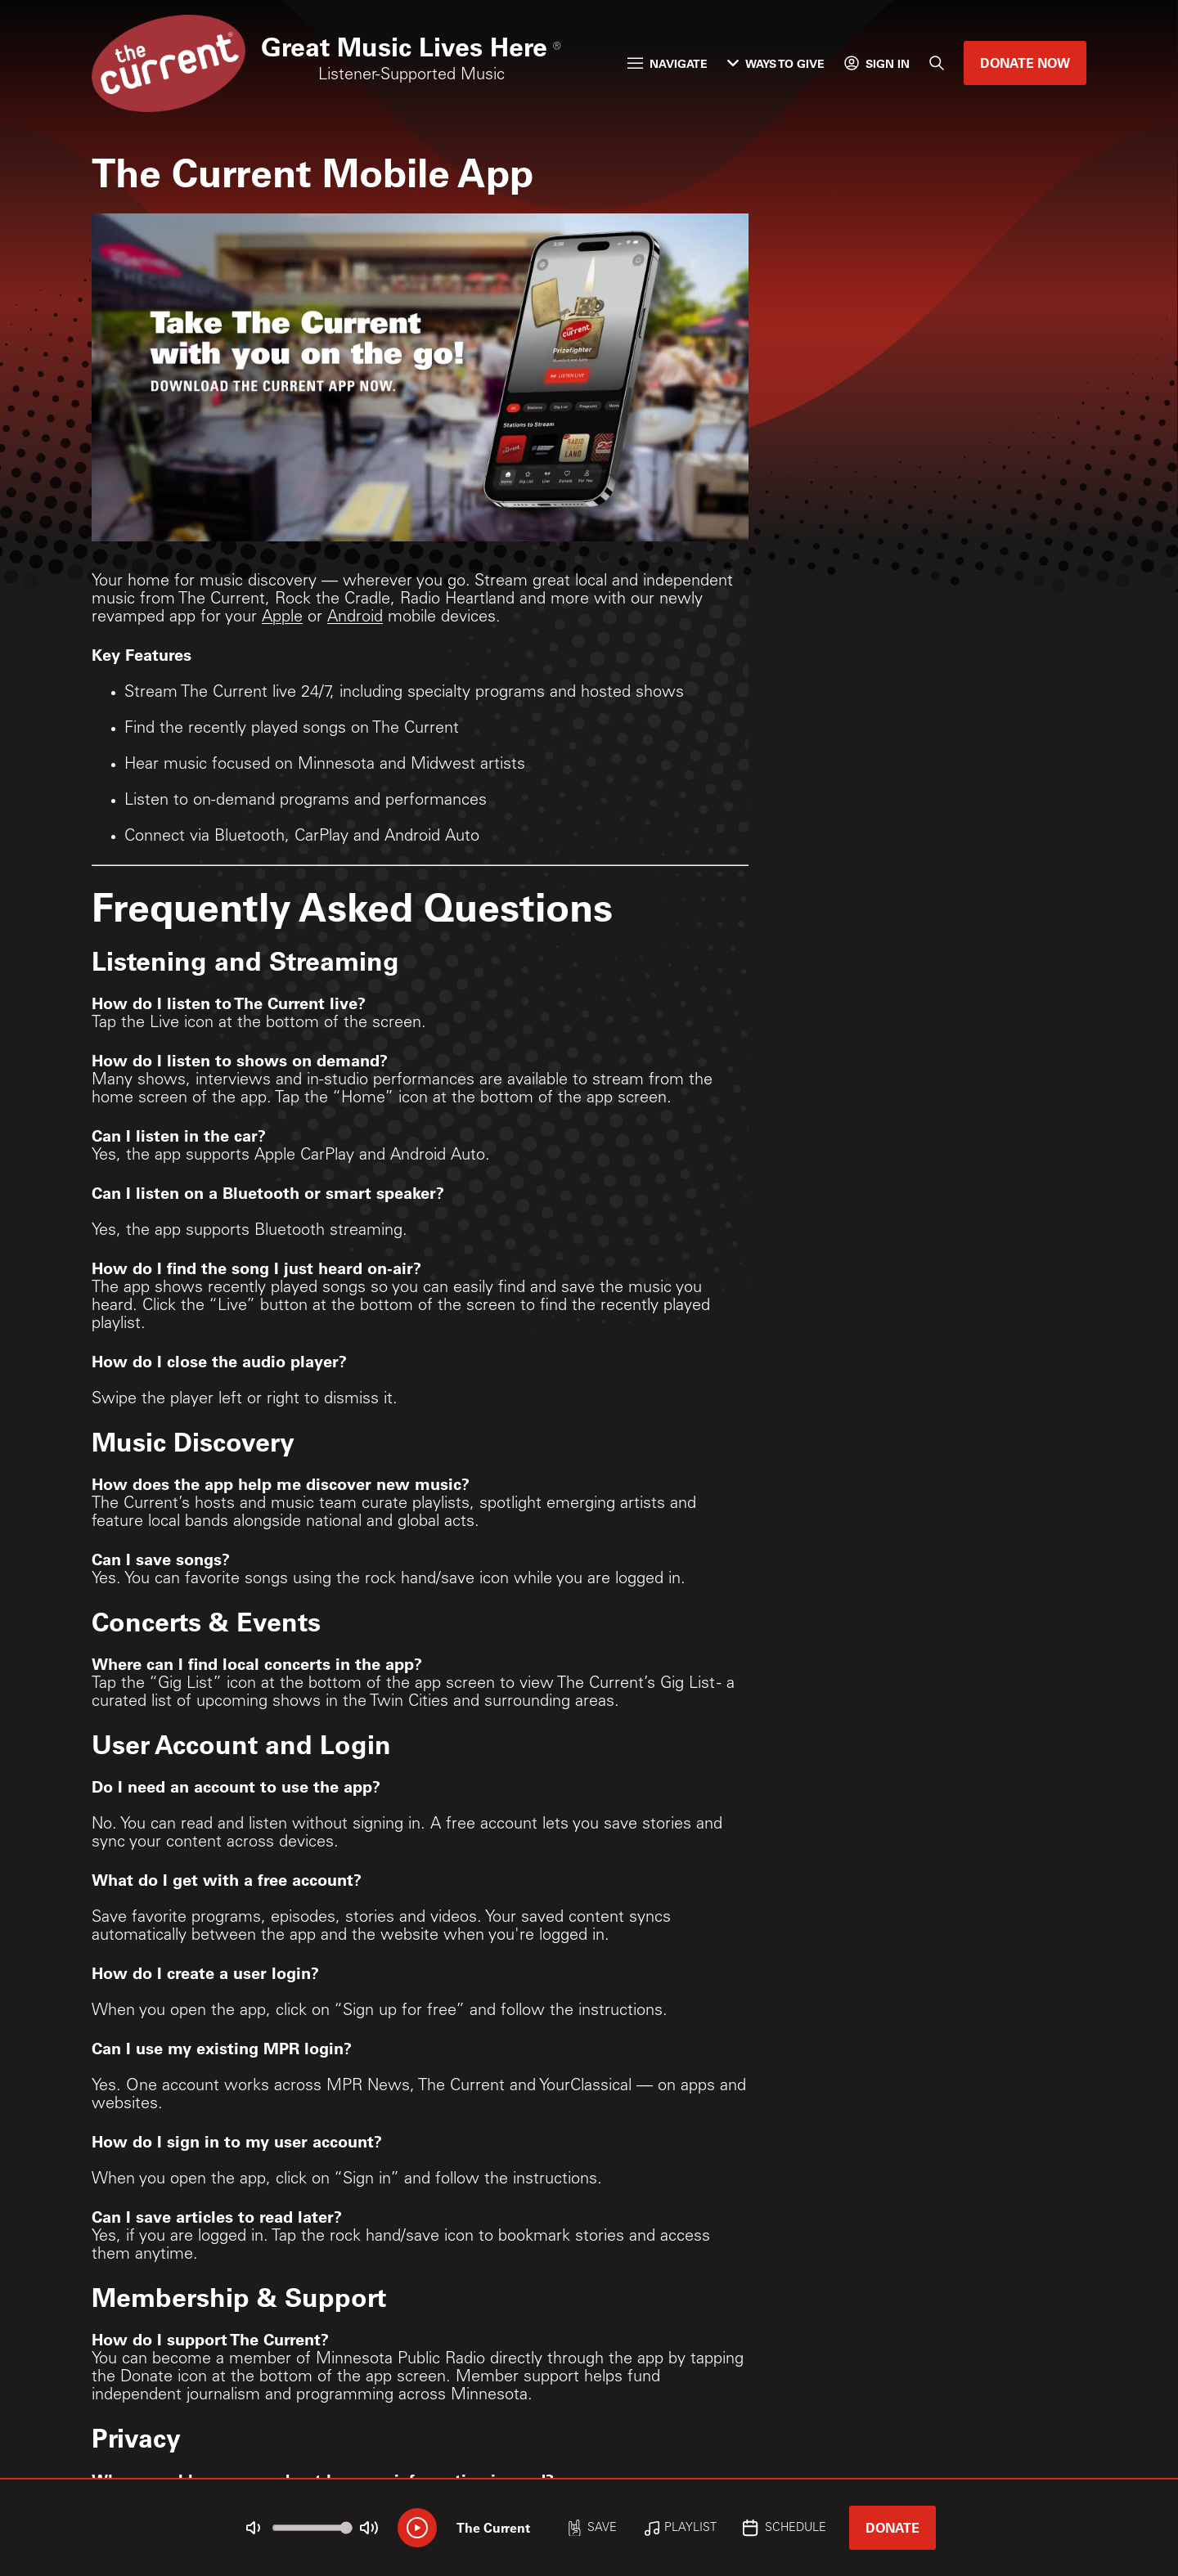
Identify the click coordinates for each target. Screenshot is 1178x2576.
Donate (892, 2527)
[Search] (937, 63)
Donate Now (1025, 62)
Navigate (667, 63)
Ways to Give (776, 63)
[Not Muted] (253, 2527)
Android (355, 618)
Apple (282, 618)
